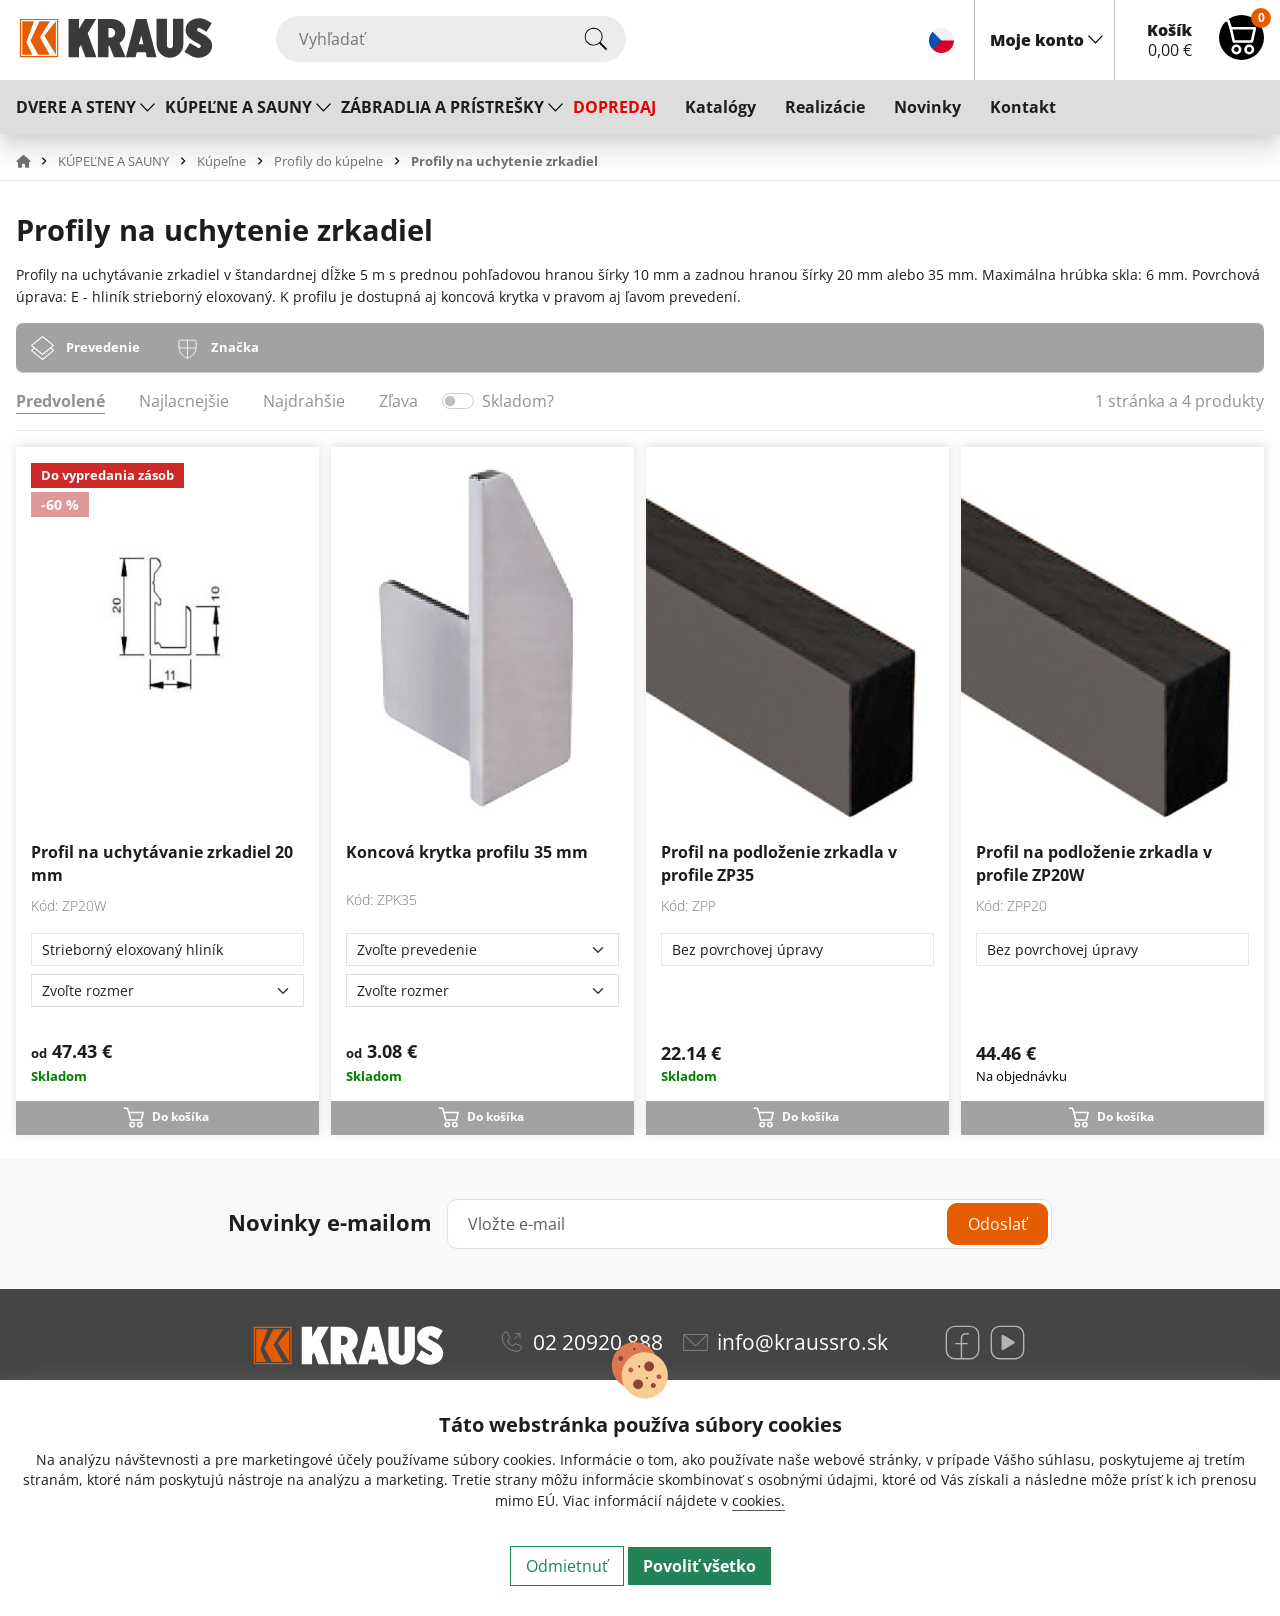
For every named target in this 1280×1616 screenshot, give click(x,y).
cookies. (758, 1500)
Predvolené (60, 401)
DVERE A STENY (76, 107)
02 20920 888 (598, 1342)
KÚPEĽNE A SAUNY (238, 107)
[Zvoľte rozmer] (167, 990)
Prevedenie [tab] (103, 347)
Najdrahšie (304, 401)
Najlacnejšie (184, 401)
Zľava (398, 401)
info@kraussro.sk (802, 1342)
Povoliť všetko (699, 1566)
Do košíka (180, 1116)
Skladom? (518, 401)
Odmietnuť (567, 1566)
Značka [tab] (235, 347)
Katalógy (720, 107)
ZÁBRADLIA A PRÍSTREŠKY (442, 107)
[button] (35, 161)
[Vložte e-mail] (749, 1224)
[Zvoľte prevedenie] (482, 949)
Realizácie (825, 107)
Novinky (927, 107)
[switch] (458, 401)
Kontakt (1023, 107)
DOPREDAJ (614, 107)
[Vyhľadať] (451, 39)
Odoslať (997, 1224)
